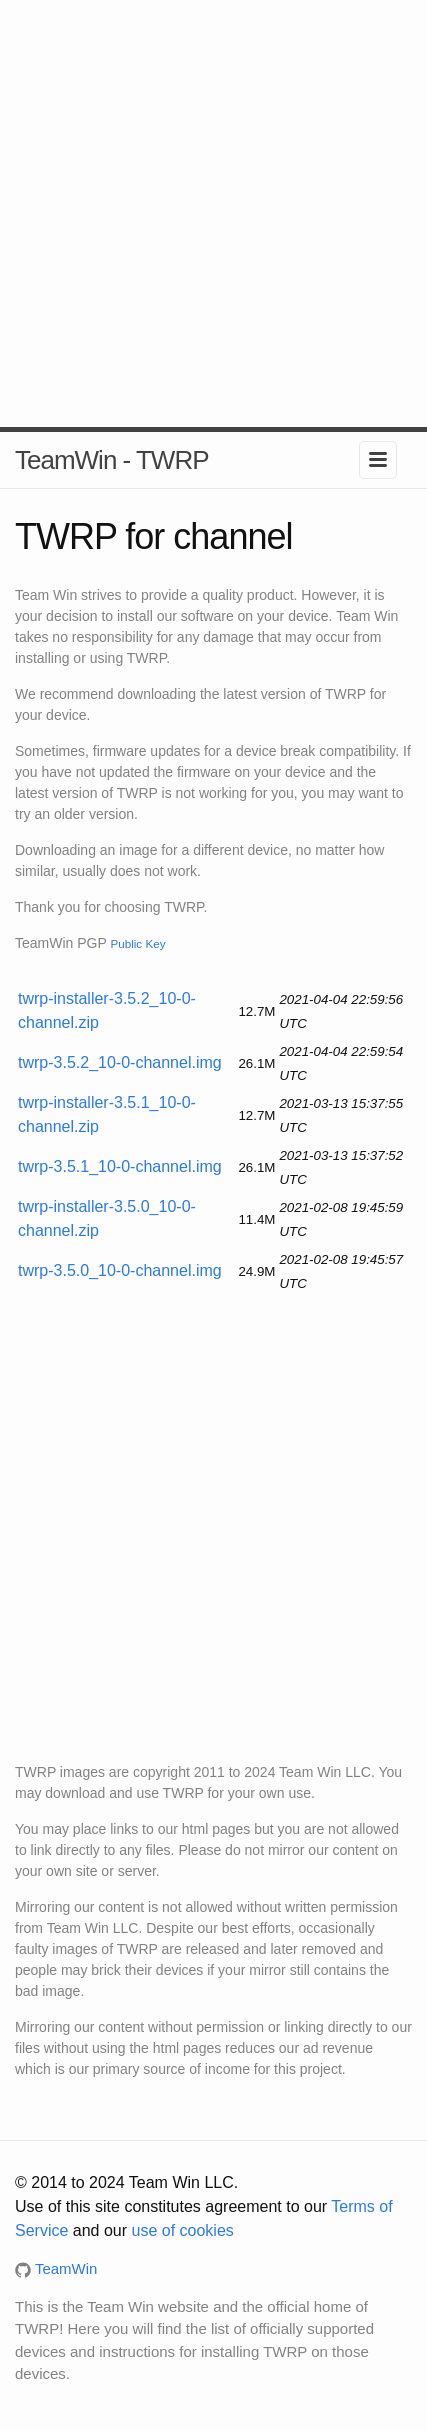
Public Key (137, 943)
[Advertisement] (213, 213)
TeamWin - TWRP (112, 460)
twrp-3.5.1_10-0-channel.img (120, 1166)
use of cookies (183, 2230)
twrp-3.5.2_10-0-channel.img (120, 1062)
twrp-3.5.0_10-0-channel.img (120, 1270)
